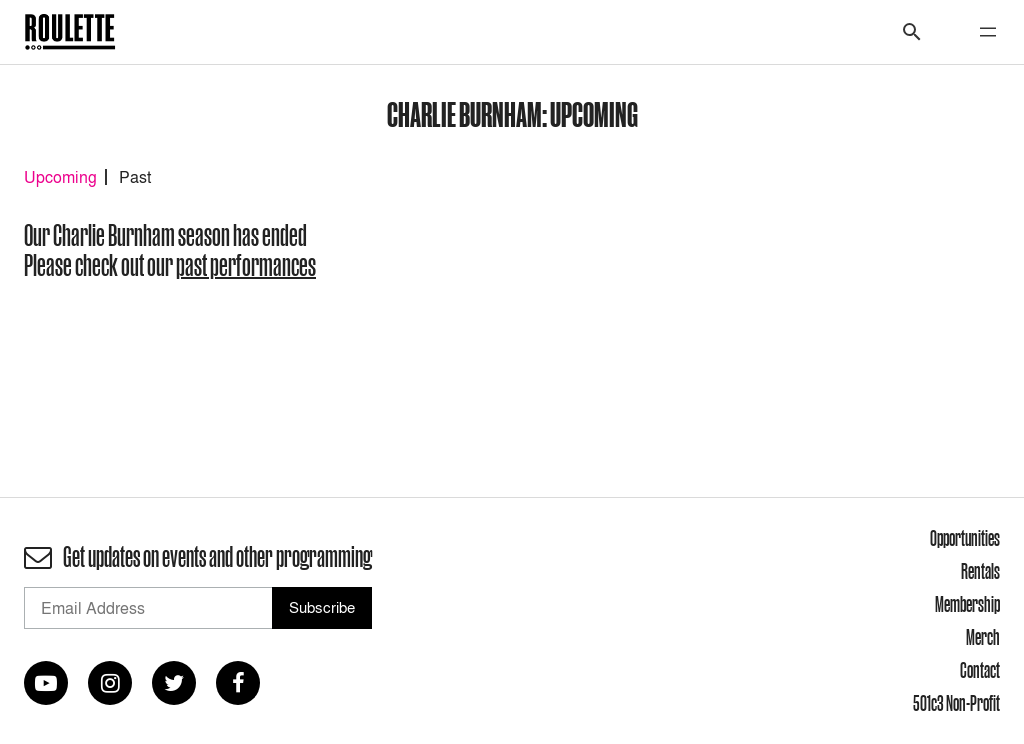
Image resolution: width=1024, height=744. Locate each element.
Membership (967, 604)
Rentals (980, 571)
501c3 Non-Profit (956, 703)
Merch (983, 637)
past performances (246, 265)
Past (135, 177)
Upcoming (60, 177)
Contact (980, 670)
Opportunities (965, 538)
